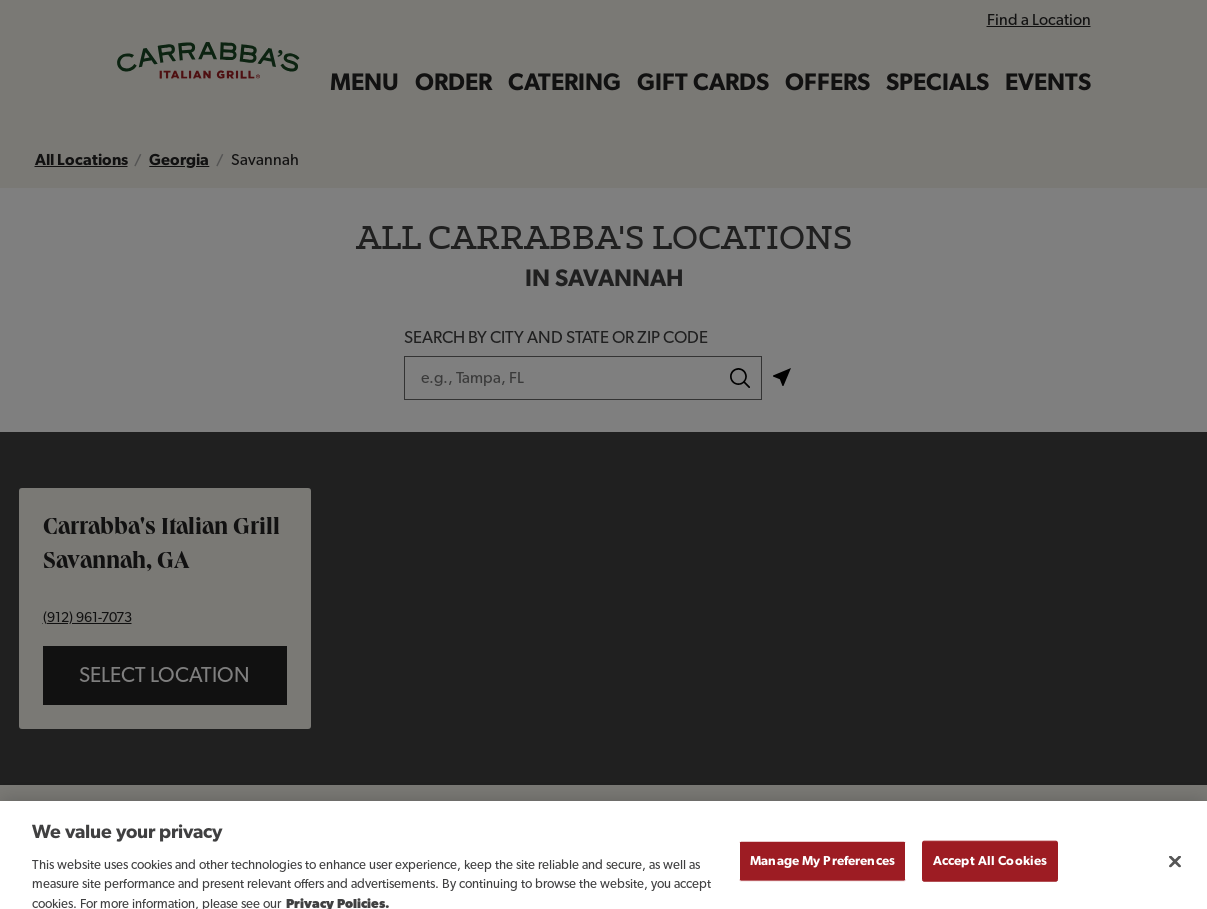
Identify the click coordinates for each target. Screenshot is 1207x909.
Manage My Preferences (822, 869)
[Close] (1175, 870)
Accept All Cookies (990, 869)
